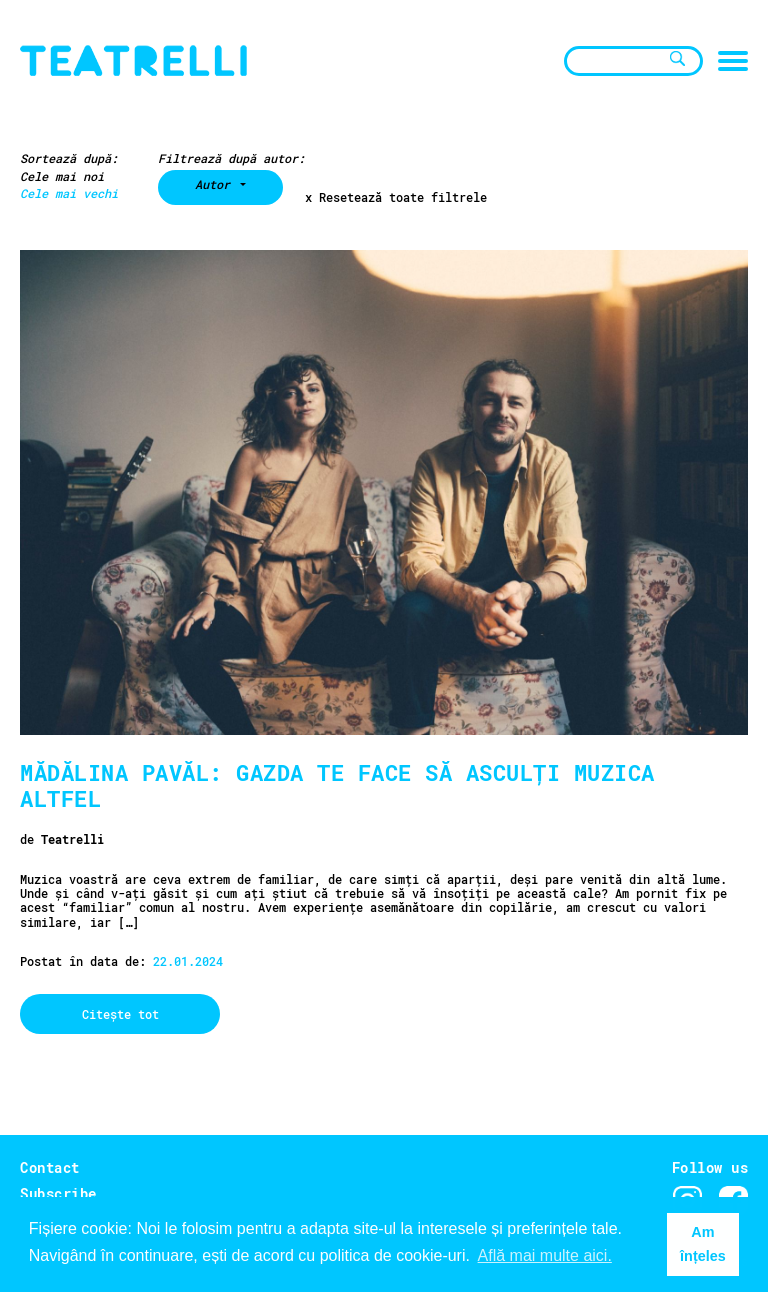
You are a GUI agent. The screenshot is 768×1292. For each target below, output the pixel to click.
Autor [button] (216, 184)
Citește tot (120, 1014)
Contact (50, 1167)
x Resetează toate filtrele (396, 198)
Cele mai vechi (69, 193)
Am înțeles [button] (703, 1244)
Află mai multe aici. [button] (545, 1255)
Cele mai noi (62, 176)
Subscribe (58, 1193)
